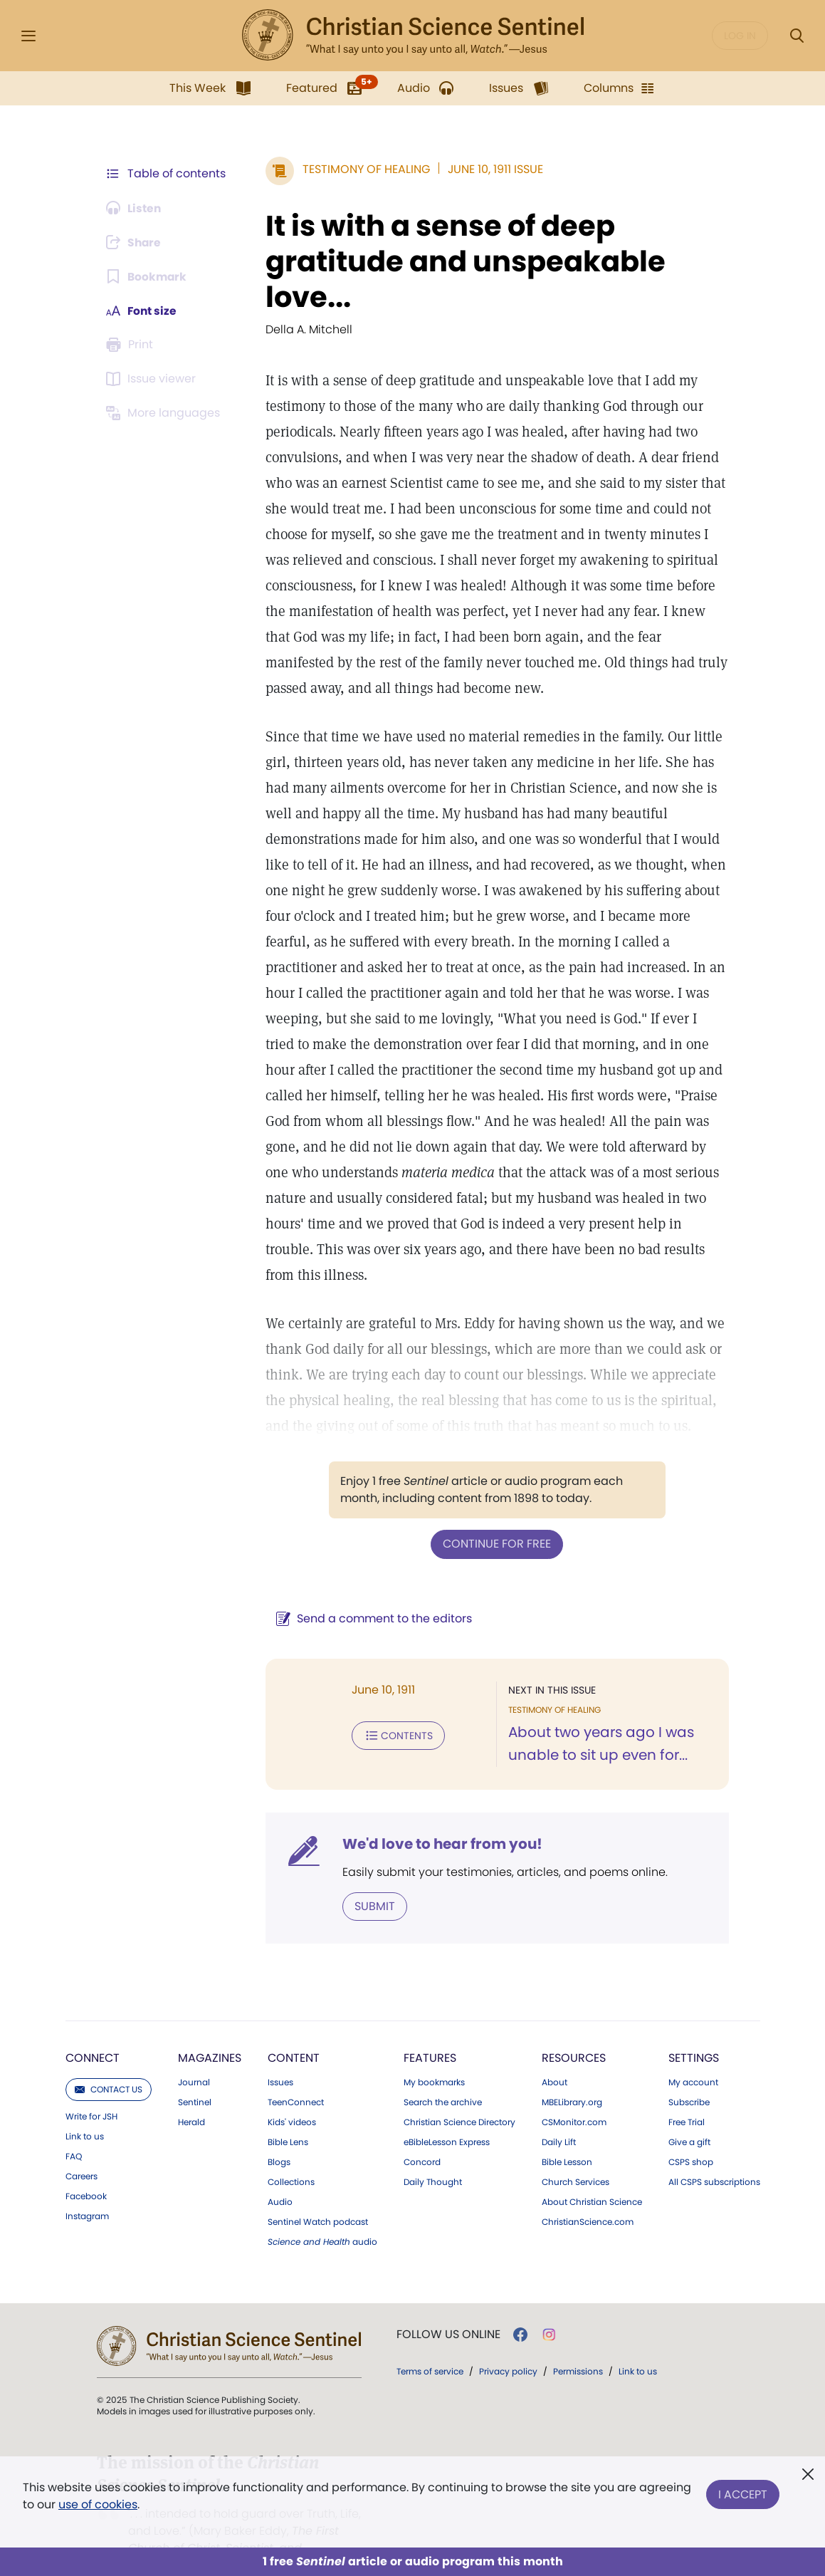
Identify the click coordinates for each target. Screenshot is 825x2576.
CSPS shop (690, 2136)
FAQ (73, 2130)
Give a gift (689, 2116)
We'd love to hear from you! (440, 1817)
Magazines (209, 2031)
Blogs (279, 2136)
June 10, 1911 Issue (493, 169)
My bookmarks (434, 2056)
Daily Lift (559, 2116)
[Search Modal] (796, 36)
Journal (194, 2056)
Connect (92, 2031)
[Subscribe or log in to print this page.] (132, 345)
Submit (372, 1880)
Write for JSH (91, 2090)
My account (693, 2056)
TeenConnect (296, 2076)
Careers (81, 2150)
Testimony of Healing (364, 169)
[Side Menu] (28, 36)
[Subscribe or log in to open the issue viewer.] (154, 379)
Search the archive (443, 2076)
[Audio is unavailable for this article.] (135, 208)
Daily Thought (433, 2156)
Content (294, 2031)
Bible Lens (288, 2116)
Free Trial (686, 2096)
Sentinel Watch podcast (318, 2195)
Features (430, 2031)
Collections (291, 2156)
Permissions (578, 2345)
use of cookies (97, 2504)
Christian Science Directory (459, 2096)
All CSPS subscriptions (714, 2156)
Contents (396, 1709)
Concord (422, 2136)
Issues (280, 2056)
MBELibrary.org (572, 2076)
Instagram (87, 2190)
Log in (740, 35)
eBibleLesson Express (447, 2116)
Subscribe (689, 2076)
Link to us (84, 2110)
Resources (574, 2031)
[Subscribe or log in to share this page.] (136, 242)
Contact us (108, 2063)
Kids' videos (292, 2096)
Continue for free (496, 1518)
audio (322, 2215)
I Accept (742, 2493)
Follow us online (448, 2308)
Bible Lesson (567, 2136)
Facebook (86, 2170)
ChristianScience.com (588, 2195)
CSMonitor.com (574, 2096)
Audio (280, 2175)
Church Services (575, 2156)
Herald (191, 2096)
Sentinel (194, 2076)
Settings (693, 2031)
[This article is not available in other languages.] (166, 413)
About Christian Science (592, 2175)
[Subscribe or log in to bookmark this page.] (148, 276)
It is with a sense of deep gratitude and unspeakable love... (463, 261)
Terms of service (429, 2345)
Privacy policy (508, 2345)
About (554, 2056)
